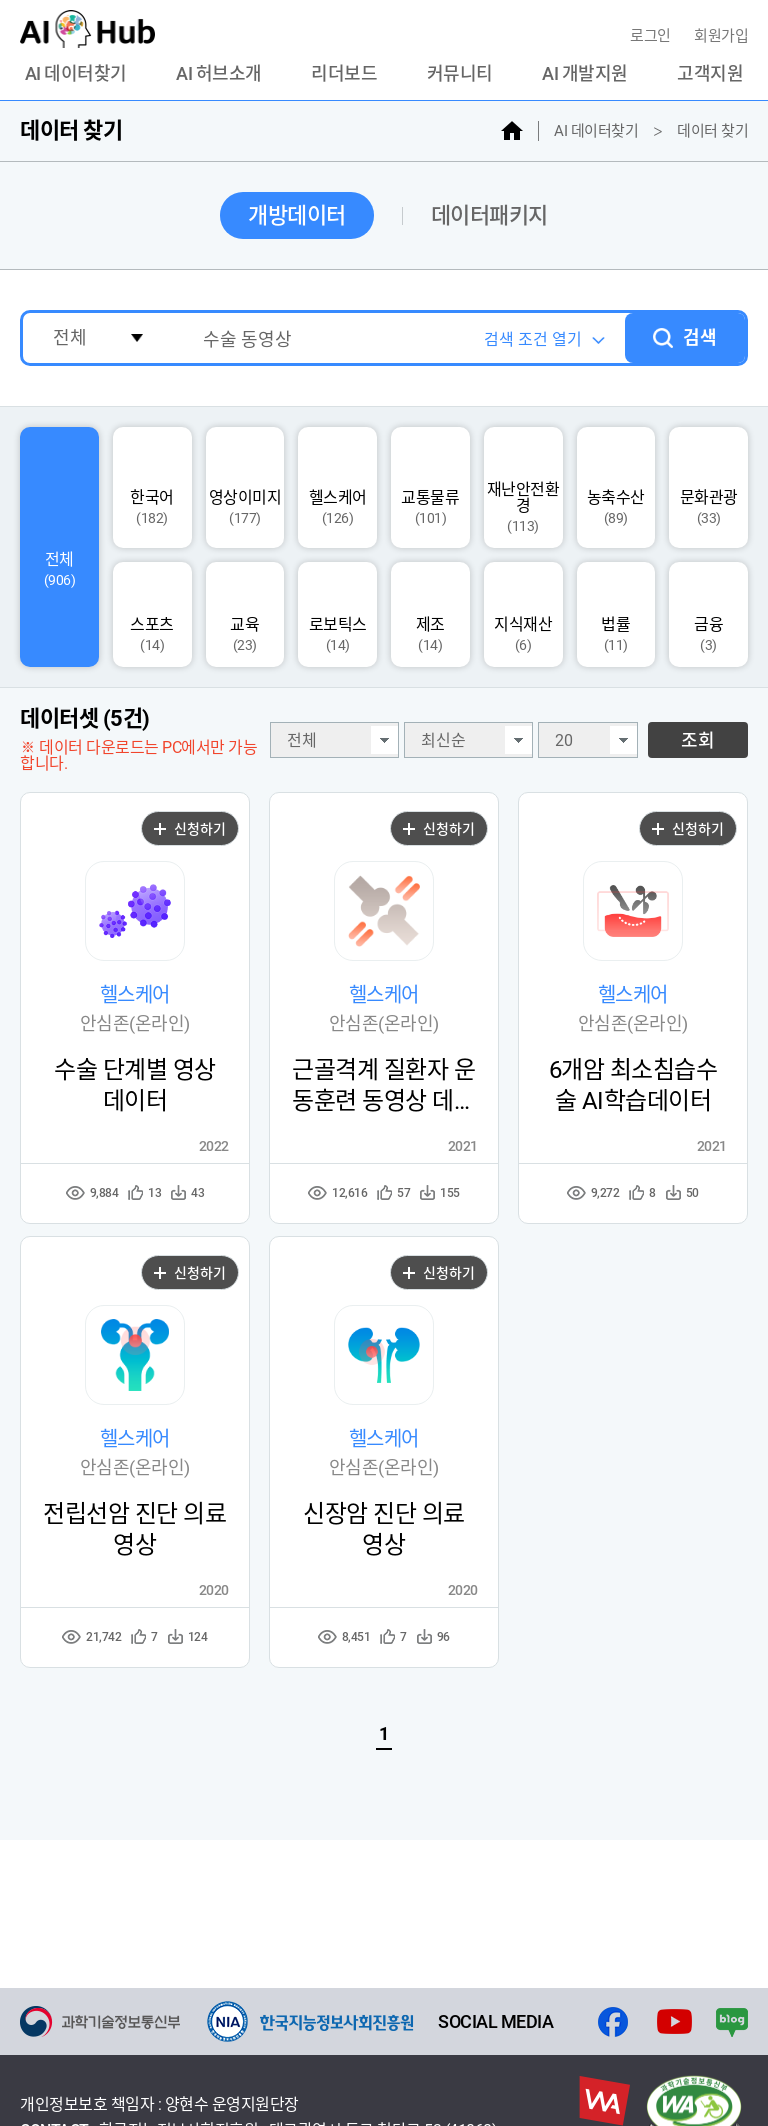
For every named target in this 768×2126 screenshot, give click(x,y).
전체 (59, 547)
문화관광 (709, 488)
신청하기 (190, 829)
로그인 (652, 36)
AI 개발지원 (585, 74)
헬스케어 (338, 488)
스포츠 (152, 615)
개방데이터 (297, 215)
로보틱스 (338, 615)
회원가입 (721, 36)
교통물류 (430, 488)
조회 (698, 740)
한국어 (152, 488)
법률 (615, 615)
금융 (708, 615)
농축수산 (616, 488)
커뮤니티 (460, 74)
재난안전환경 (523, 488)
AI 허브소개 (219, 74)
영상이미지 (245, 488)
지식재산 (523, 615)
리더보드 (344, 74)
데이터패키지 (489, 215)
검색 (700, 337)
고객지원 (710, 74)
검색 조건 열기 (533, 339)
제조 (430, 615)
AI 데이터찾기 (76, 74)
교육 (244, 615)
